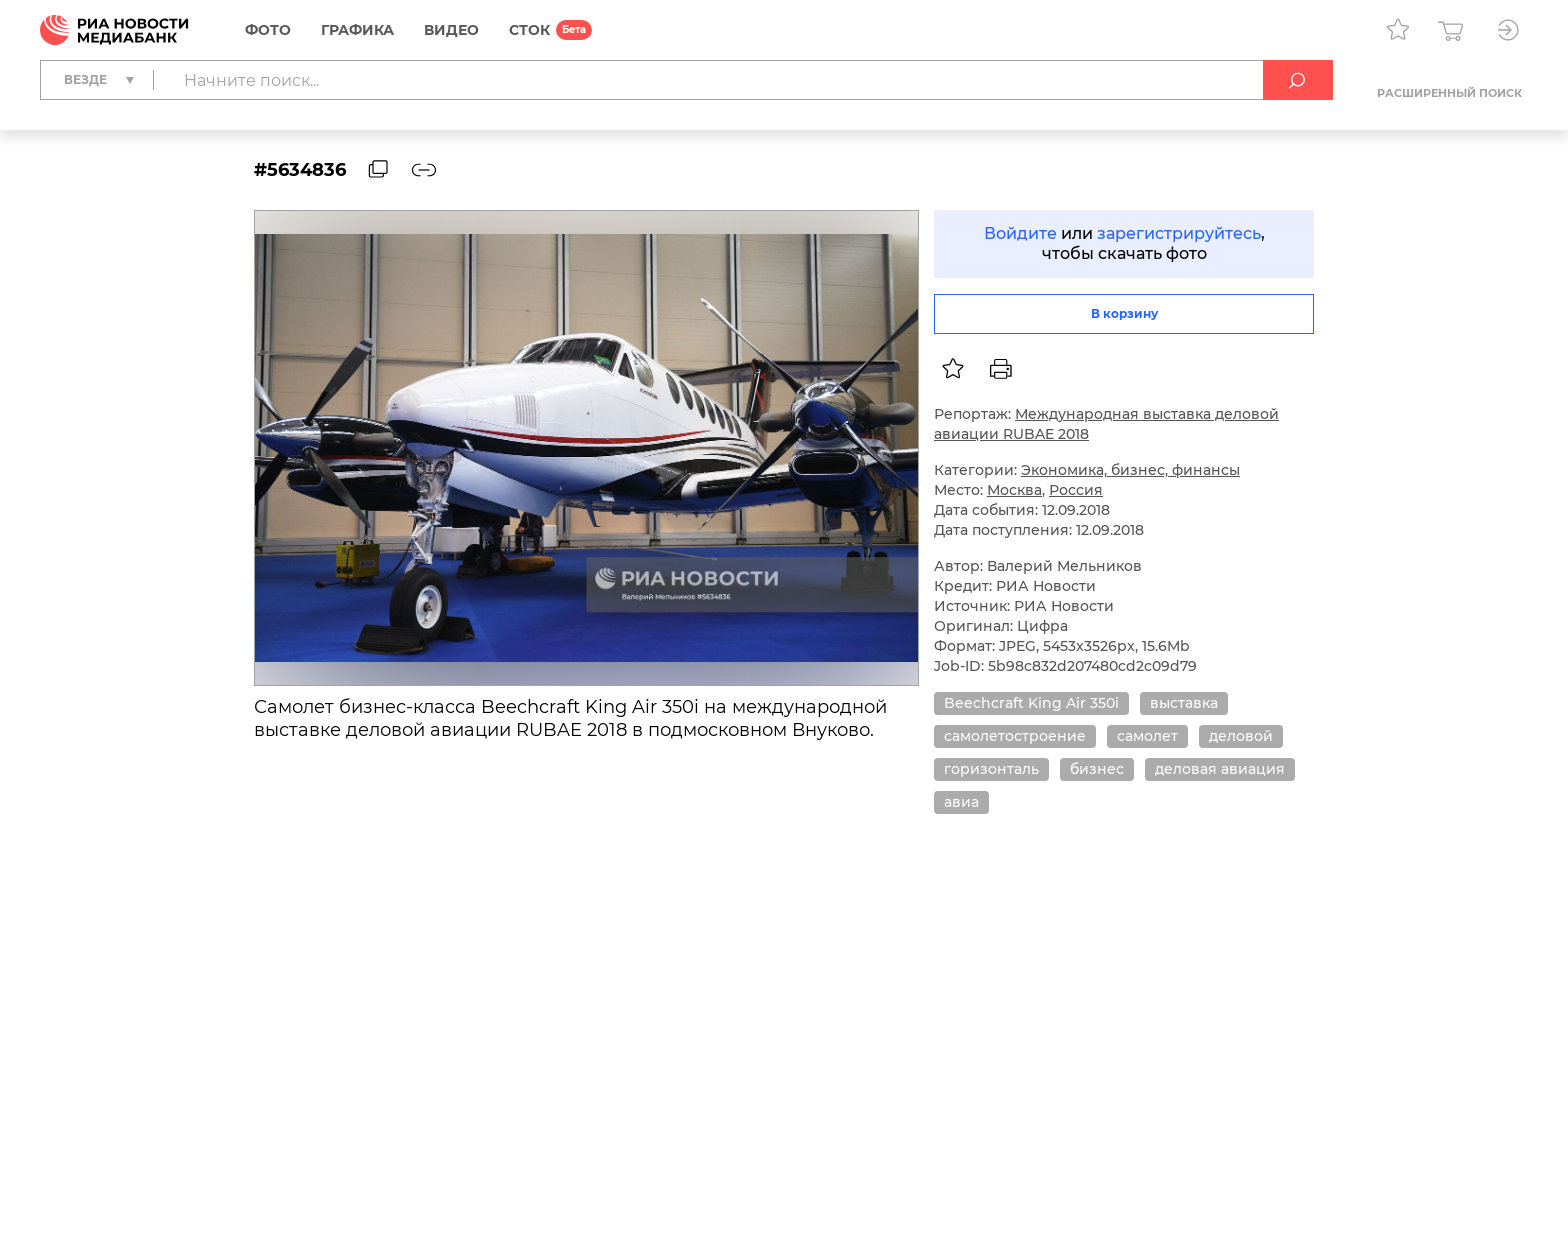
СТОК (529, 30)
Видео (451, 30)
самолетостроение (1015, 736)
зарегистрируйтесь (1179, 233)
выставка (1184, 703)
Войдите (1020, 233)
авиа (961, 802)
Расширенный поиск (1449, 93)
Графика (357, 30)
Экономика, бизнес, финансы (1130, 470)
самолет (1147, 736)
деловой (1241, 736)
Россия (1076, 490)
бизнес (1097, 769)
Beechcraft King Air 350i (1031, 703)
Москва (1014, 490)
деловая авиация (1220, 769)
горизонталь (991, 769)
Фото (268, 30)
